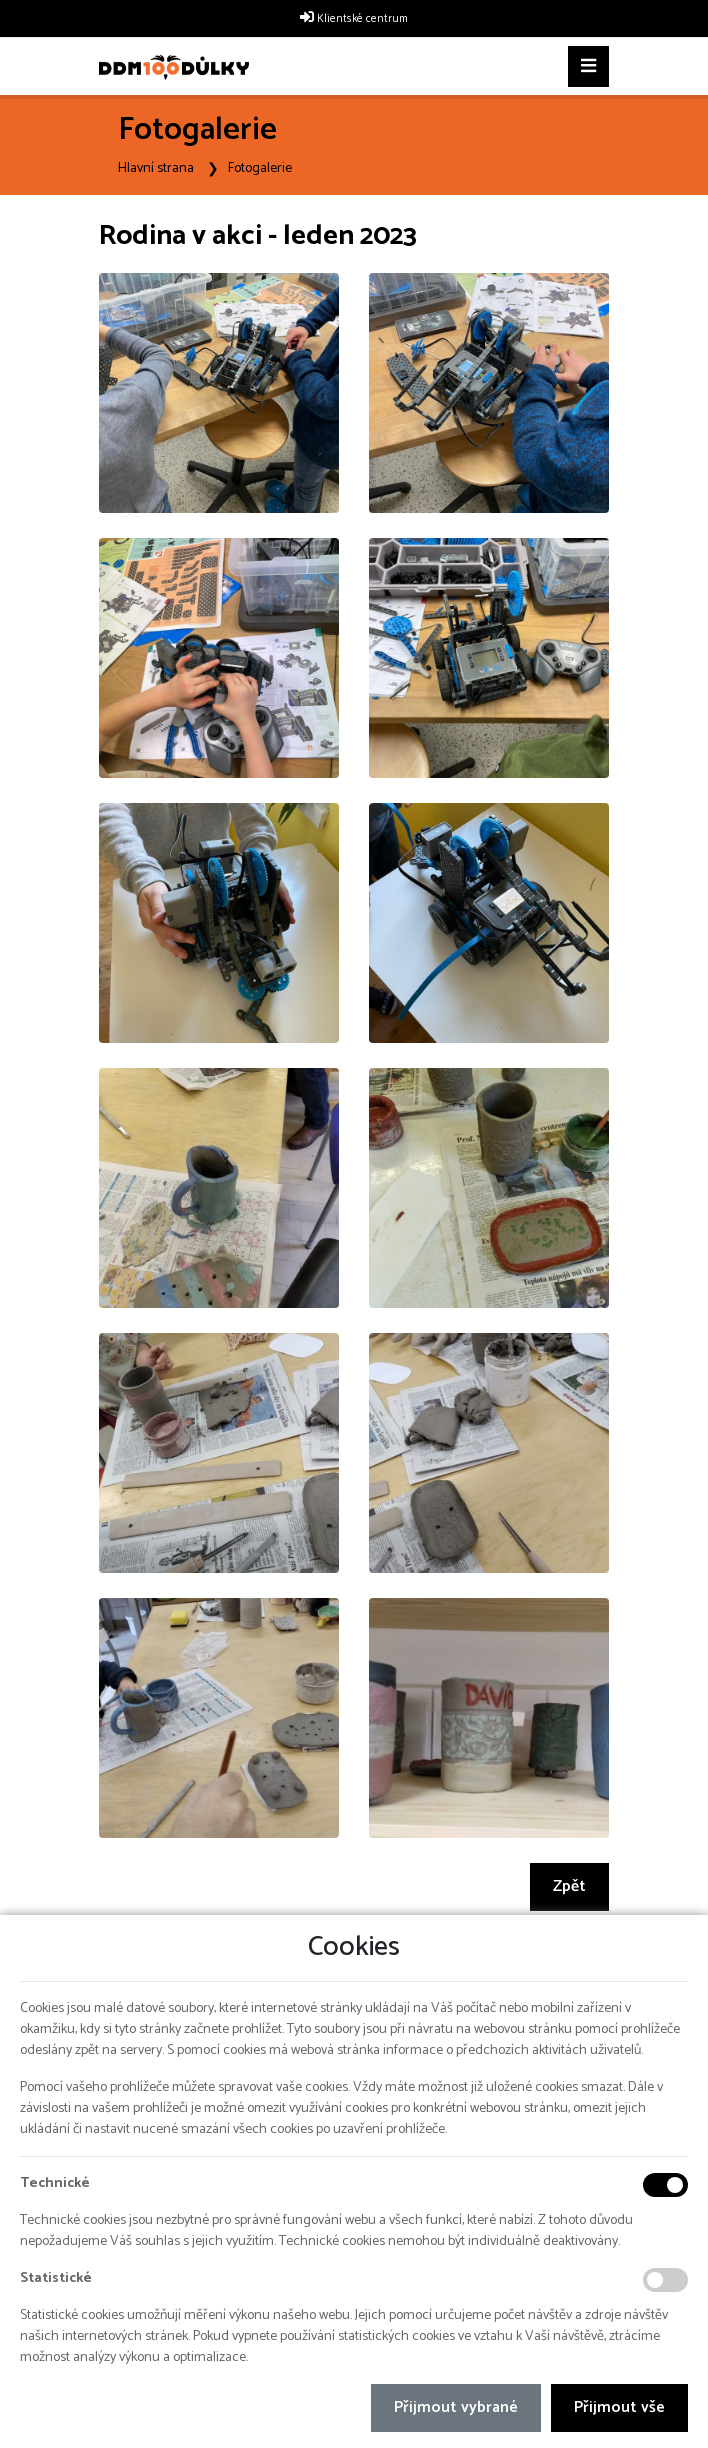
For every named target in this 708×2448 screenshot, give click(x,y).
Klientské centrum (362, 19)
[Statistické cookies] (665, 2280)
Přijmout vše (619, 2407)
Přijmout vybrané (456, 2407)
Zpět (569, 1886)
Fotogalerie (260, 168)
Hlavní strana (156, 168)
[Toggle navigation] (588, 67)
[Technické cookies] (665, 2185)
